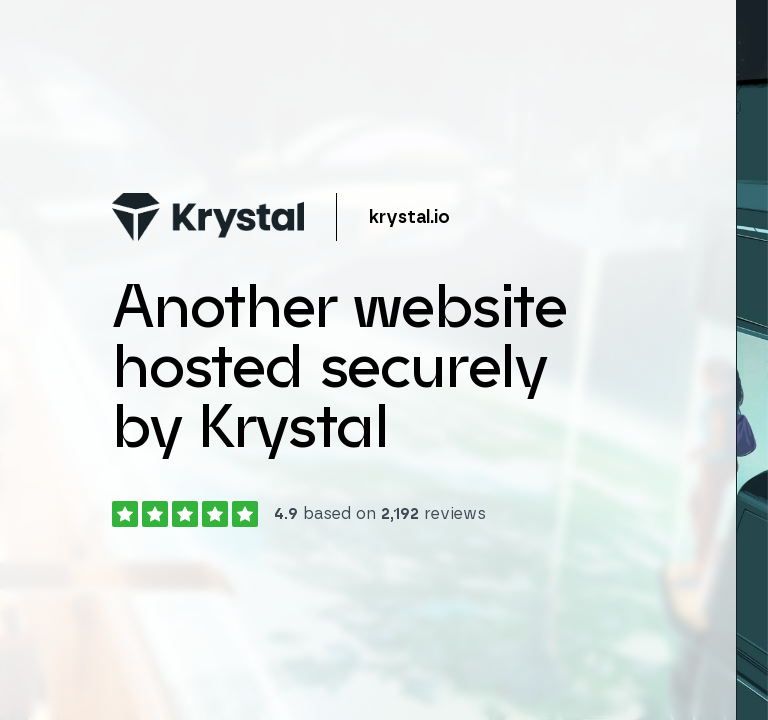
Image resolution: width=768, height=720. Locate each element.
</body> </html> (384, 360)
